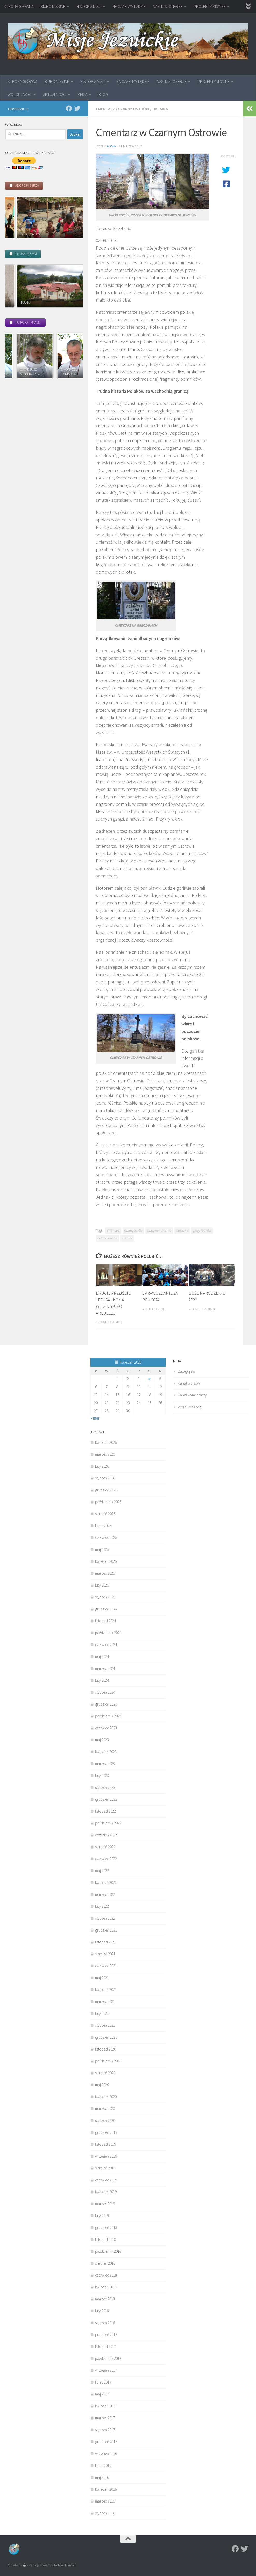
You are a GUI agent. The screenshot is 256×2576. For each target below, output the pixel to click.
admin (111, 146)
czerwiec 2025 (106, 1537)
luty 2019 (102, 2215)
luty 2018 (102, 2310)
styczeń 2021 (105, 2025)
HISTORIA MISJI (88, 6)
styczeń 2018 (105, 2322)
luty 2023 (102, 1775)
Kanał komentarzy (192, 1395)
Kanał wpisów (189, 1383)
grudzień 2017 (106, 2334)
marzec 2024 (105, 1668)
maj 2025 (102, 1549)
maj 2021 (102, 1977)
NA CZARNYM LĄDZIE (129, 6)
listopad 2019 (105, 2144)
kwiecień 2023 (106, 1751)
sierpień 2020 (105, 2072)
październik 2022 (108, 1823)
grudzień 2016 (106, 2441)
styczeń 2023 (105, 1787)
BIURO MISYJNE (53, 6)
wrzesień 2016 (106, 2453)
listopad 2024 (105, 1620)
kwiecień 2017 (106, 2406)
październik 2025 (108, 1501)
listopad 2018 (105, 2239)
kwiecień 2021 (106, 1989)
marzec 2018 (105, 2298)
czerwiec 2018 (106, 2275)
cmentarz (113, 1231)
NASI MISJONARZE (168, 6)
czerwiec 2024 (106, 1644)
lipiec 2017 (103, 2382)
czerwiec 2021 (106, 1965)
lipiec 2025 (103, 1525)
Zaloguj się (186, 1371)
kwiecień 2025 (106, 1561)
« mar (95, 1418)
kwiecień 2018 (106, 2287)
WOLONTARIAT (20, 94)
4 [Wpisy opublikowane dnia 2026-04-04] (149, 1378)
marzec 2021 (105, 2001)
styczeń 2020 (105, 2120)
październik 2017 (108, 2358)
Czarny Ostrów (133, 108)
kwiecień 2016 (106, 2489)
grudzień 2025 (106, 1490)
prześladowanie (107, 1238)
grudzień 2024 (106, 1608)
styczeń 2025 (105, 1597)
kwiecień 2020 (106, 2096)
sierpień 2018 (105, 2263)
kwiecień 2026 (106, 1442)
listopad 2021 (105, 1942)
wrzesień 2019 (106, 2156)
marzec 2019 (105, 2203)
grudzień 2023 (106, 1704)
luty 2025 (102, 1585)
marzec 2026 (105, 1454)
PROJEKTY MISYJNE (210, 6)
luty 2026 (102, 1466)
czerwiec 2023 (106, 1727)
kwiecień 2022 (106, 1882)
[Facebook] (69, 108)
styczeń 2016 (105, 2513)
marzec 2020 (105, 2108)
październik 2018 (108, 2251)
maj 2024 (102, 1656)
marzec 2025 (105, 1573)
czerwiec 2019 (106, 2179)
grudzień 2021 (106, 1930)
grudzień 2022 (106, 1799)
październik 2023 (108, 1716)
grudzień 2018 (106, 2227)
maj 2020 (102, 2084)
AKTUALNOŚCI (54, 94)
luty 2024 (102, 1680)
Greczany (182, 1231)
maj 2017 (102, 2394)
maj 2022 (102, 1870)
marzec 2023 (105, 1763)
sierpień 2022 (105, 1846)
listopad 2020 (105, 2049)
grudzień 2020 (106, 2037)
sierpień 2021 (105, 1953)
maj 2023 (102, 1739)
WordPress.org (189, 1407)
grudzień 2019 (106, 2132)
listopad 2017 (105, 2346)
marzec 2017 (105, 2417)
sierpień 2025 (105, 1513)
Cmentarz (105, 108)
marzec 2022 (105, 1894)
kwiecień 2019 (106, 2191)
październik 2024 (108, 1632)
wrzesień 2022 (106, 1835)
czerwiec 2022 (106, 1858)
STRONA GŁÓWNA (18, 6)
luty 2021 (102, 2013)
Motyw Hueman (65, 2565)
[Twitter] (77, 108)
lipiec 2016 (103, 2465)
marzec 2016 (105, 2501)
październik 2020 (108, 2061)
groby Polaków (202, 1231)
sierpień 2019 (105, 2168)
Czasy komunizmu (159, 1231)
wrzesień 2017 (106, 2370)
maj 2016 (102, 2477)
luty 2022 (102, 1906)
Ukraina (160, 108)
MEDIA (82, 94)
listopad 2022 (105, 1811)
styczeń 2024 (105, 1692)
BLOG (103, 94)
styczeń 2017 (105, 2429)
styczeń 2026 (105, 1478)
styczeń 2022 (105, 1918)
